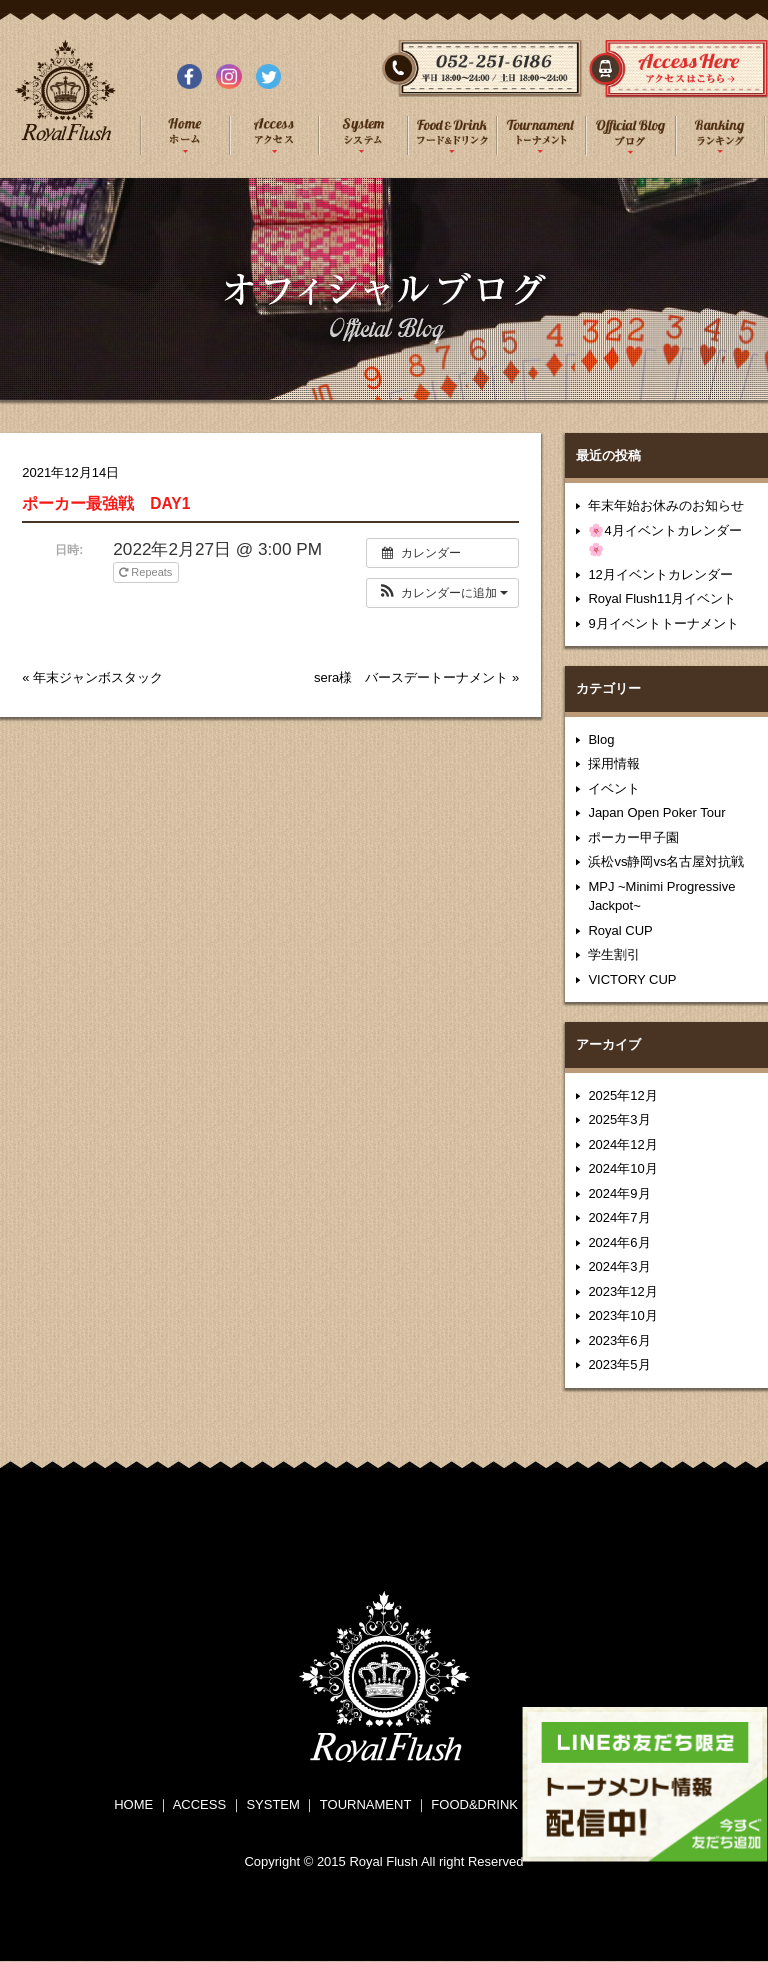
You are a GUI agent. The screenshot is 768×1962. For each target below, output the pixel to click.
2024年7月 (619, 1217)
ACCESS (199, 1804)
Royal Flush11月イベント (662, 598)
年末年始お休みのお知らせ (666, 505)
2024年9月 (619, 1193)
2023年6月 (619, 1340)
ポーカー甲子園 (633, 837)
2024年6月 (619, 1242)
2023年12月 (622, 1291)
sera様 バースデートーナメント (411, 677)
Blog (601, 739)
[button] (442, 593)
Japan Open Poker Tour (656, 812)
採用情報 (614, 763)
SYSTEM (272, 1804)
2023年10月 (622, 1315)
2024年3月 (619, 1266)
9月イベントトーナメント (663, 623)
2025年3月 (619, 1119)
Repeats (147, 572)
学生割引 (614, 954)
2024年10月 (622, 1168)
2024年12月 (622, 1144)
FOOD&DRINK (474, 1804)
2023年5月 (619, 1364)
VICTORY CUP (632, 979)
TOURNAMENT (365, 1804)
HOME (133, 1804)
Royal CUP (620, 930)
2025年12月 (622, 1095)
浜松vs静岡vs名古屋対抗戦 (666, 861)
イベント (614, 788)
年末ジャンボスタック (98, 677)
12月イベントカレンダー (660, 574)
